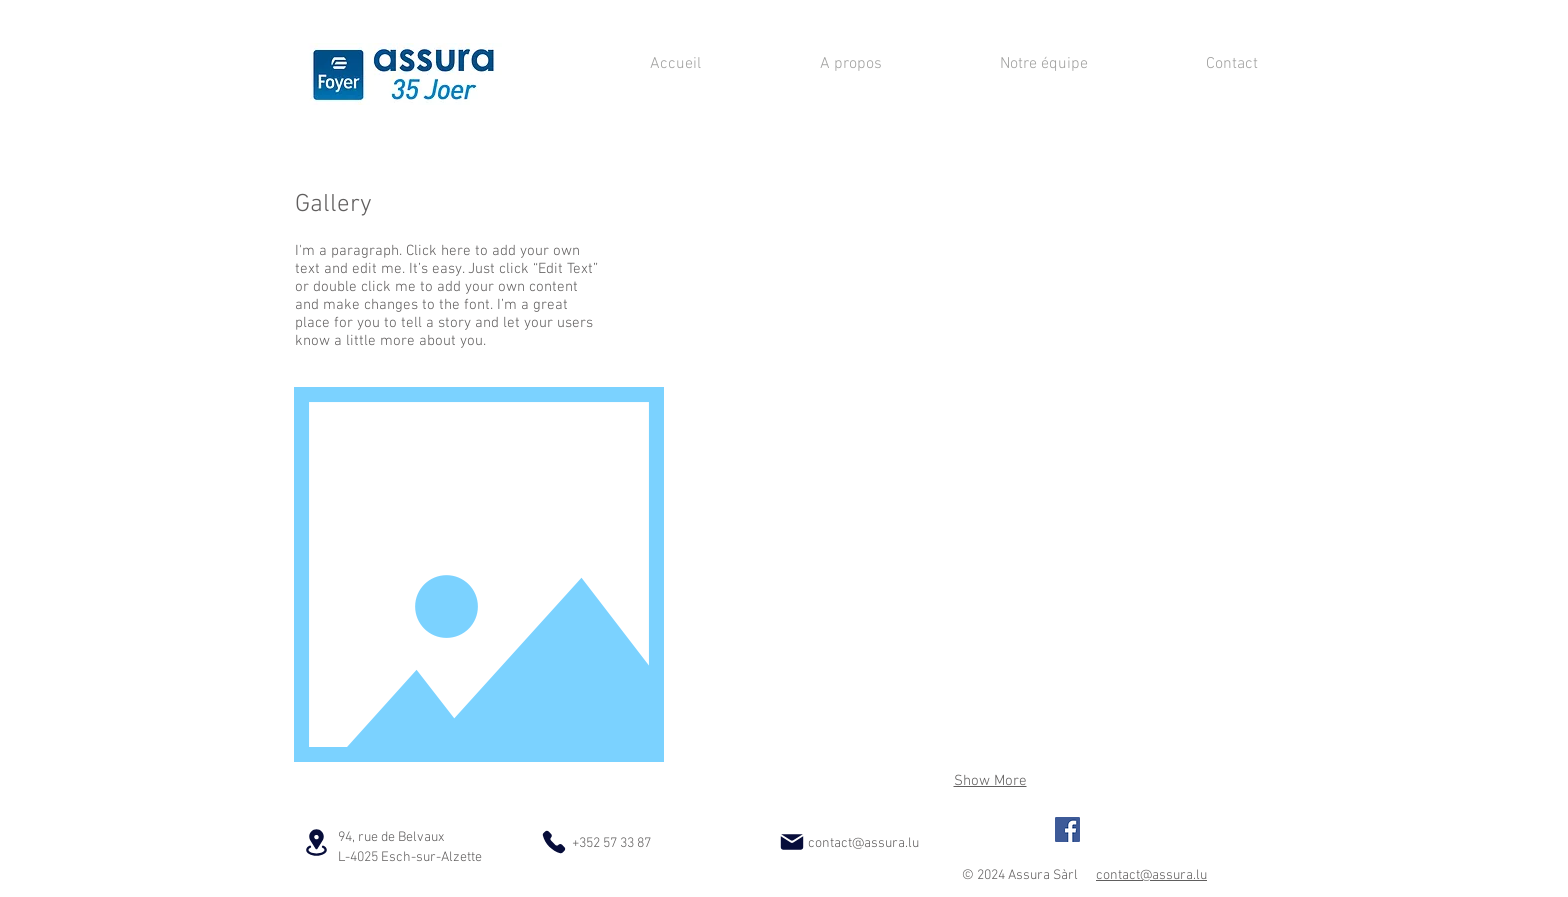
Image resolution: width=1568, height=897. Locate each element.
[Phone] (554, 842)
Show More (990, 781)
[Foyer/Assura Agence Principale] (1067, 829)
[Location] (316, 842)
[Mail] (792, 842)
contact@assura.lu (863, 843)
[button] (794, 279)
